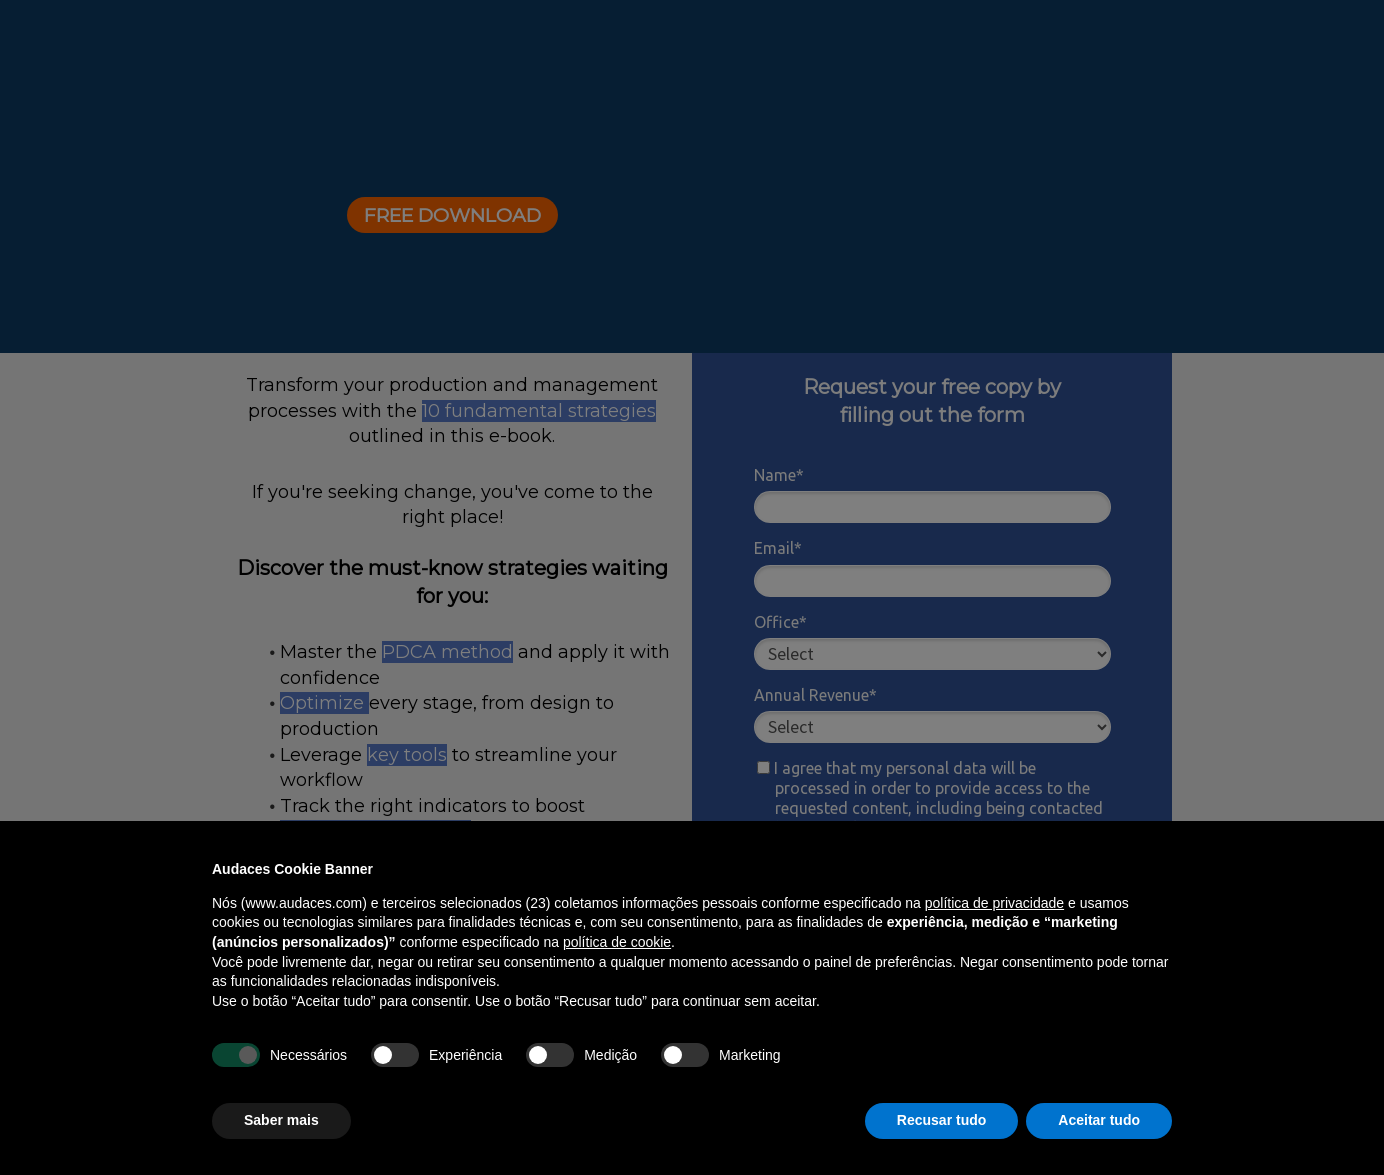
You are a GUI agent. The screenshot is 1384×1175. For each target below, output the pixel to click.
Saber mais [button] (281, 1120)
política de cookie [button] (617, 942)
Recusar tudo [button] (941, 1120)
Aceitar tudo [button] (1099, 1120)
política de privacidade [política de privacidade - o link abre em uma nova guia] (994, 903)
